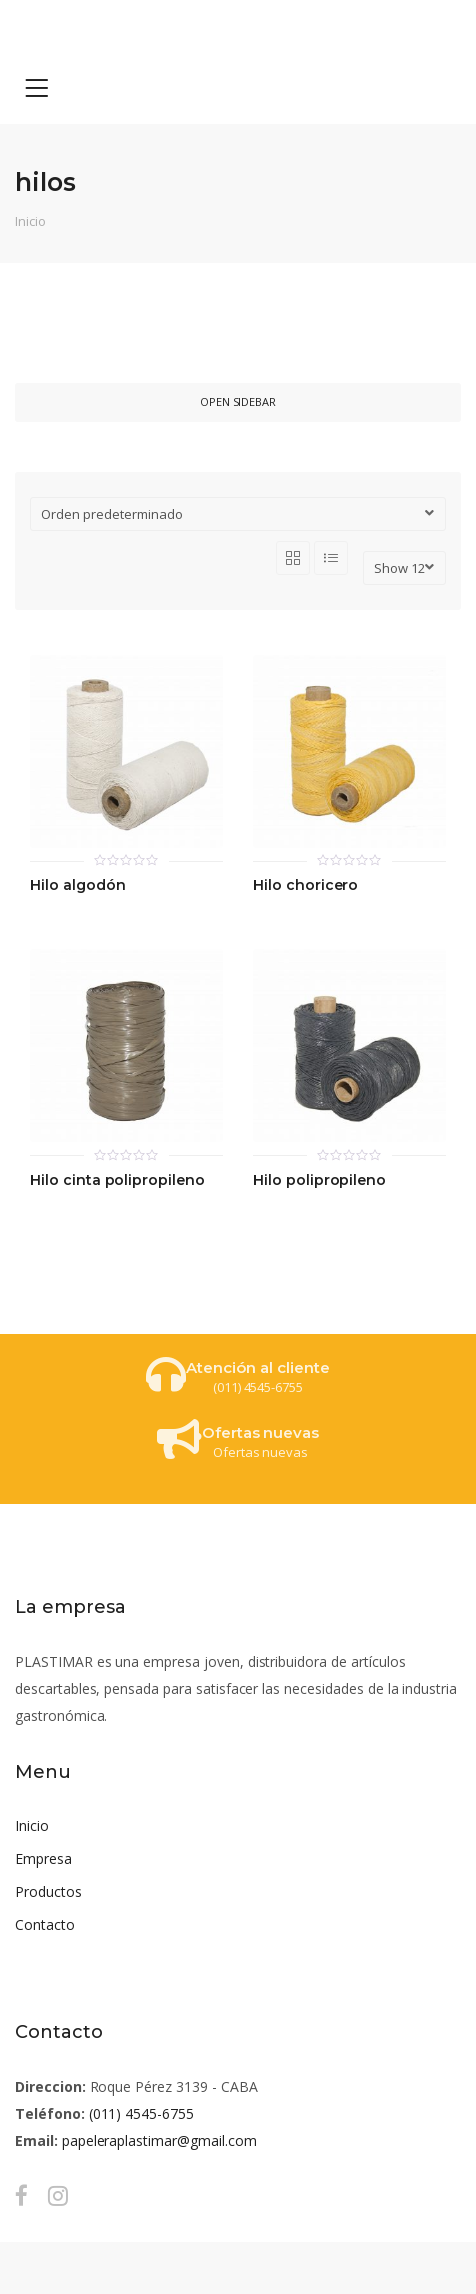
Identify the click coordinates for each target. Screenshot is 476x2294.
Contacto (45, 1924)
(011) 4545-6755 (141, 2113)
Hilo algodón (77, 885)
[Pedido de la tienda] (238, 514)
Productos (48, 1891)
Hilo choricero (305, 885)
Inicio (30, 221)
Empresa (43, 1858)
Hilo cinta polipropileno (117, 1180)
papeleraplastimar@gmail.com (159, 2140)
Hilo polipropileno (319, 1180)
